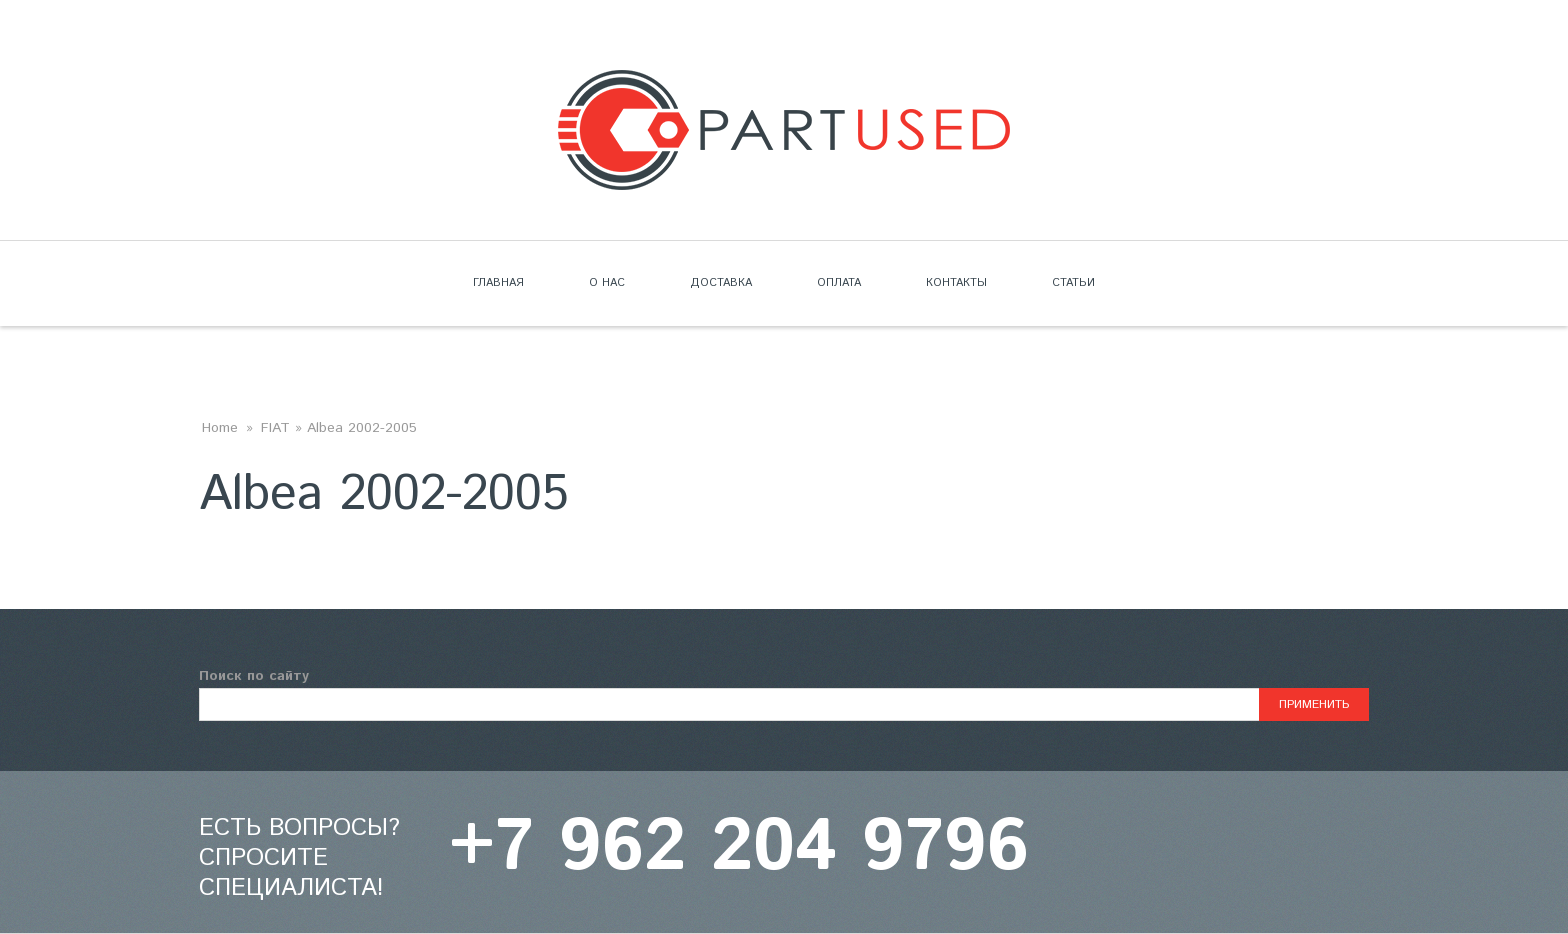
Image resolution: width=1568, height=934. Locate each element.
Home (220, 428)
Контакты (956, 283)
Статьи (1073, 283)
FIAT (275, 428)
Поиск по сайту (254, 676)
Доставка (721, 283)
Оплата (839, 283)
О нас (607, 283)
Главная (498, 283)
